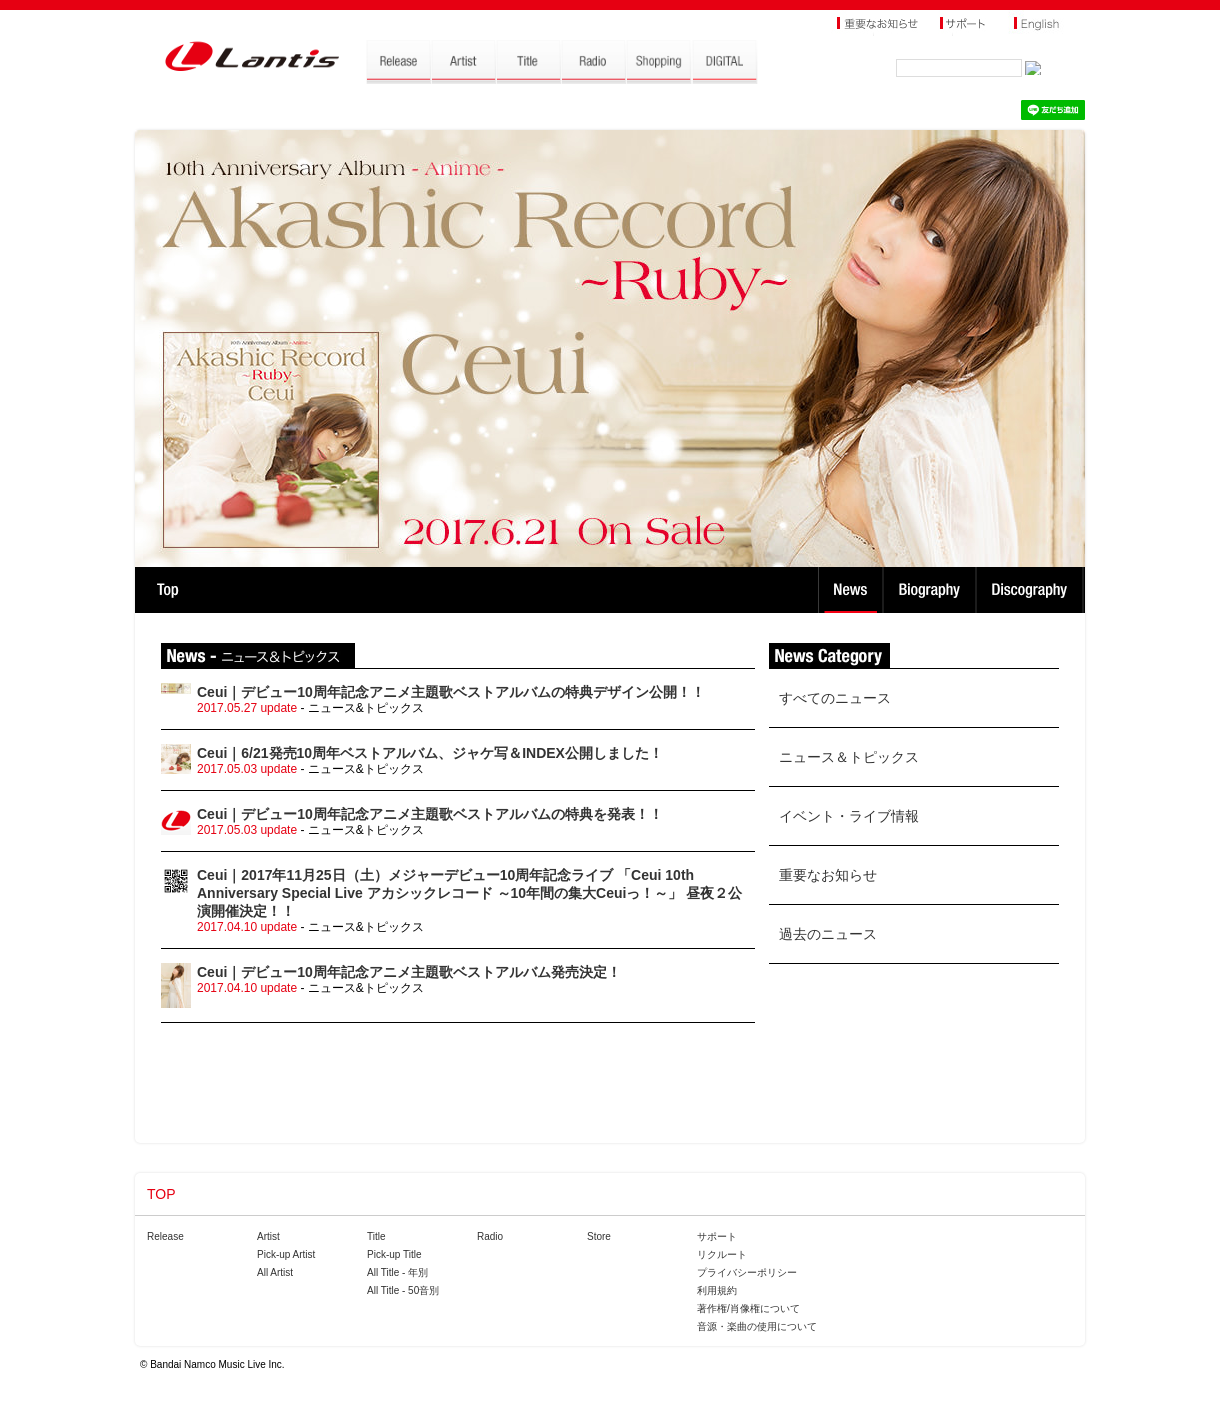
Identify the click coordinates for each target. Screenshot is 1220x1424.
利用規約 (717, 1290)
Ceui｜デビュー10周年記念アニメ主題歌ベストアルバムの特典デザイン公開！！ (451, 692)
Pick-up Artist (286, 1254)
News (850, 590)
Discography (1031, 590)
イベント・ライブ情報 (849, 816)
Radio (490, 1236)
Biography (931, 590)
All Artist (275, 1272)
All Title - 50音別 (403, 1290)
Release (165, 1236)
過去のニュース (828, 934)
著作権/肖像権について (748, 1308)
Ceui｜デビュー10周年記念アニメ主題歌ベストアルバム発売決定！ (409, 972)
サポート (717, 1236)
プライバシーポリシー (747, 1272)
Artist (268, 1236)
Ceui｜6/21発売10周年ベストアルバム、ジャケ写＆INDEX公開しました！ (430, 753)
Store (599, 1236)
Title (376, 1236)
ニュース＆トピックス (849, 757)
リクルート (722, 1254)
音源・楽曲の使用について (757, 1326)
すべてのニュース (835, 698)
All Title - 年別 (397, 1272)
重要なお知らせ (828, 875)
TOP (167, 590)
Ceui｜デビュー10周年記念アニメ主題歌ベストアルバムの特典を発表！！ (430, 814)
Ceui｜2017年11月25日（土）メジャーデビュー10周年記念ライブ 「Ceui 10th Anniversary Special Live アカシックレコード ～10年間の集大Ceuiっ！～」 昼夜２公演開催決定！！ (469, 893)
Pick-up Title (394, 1254)
